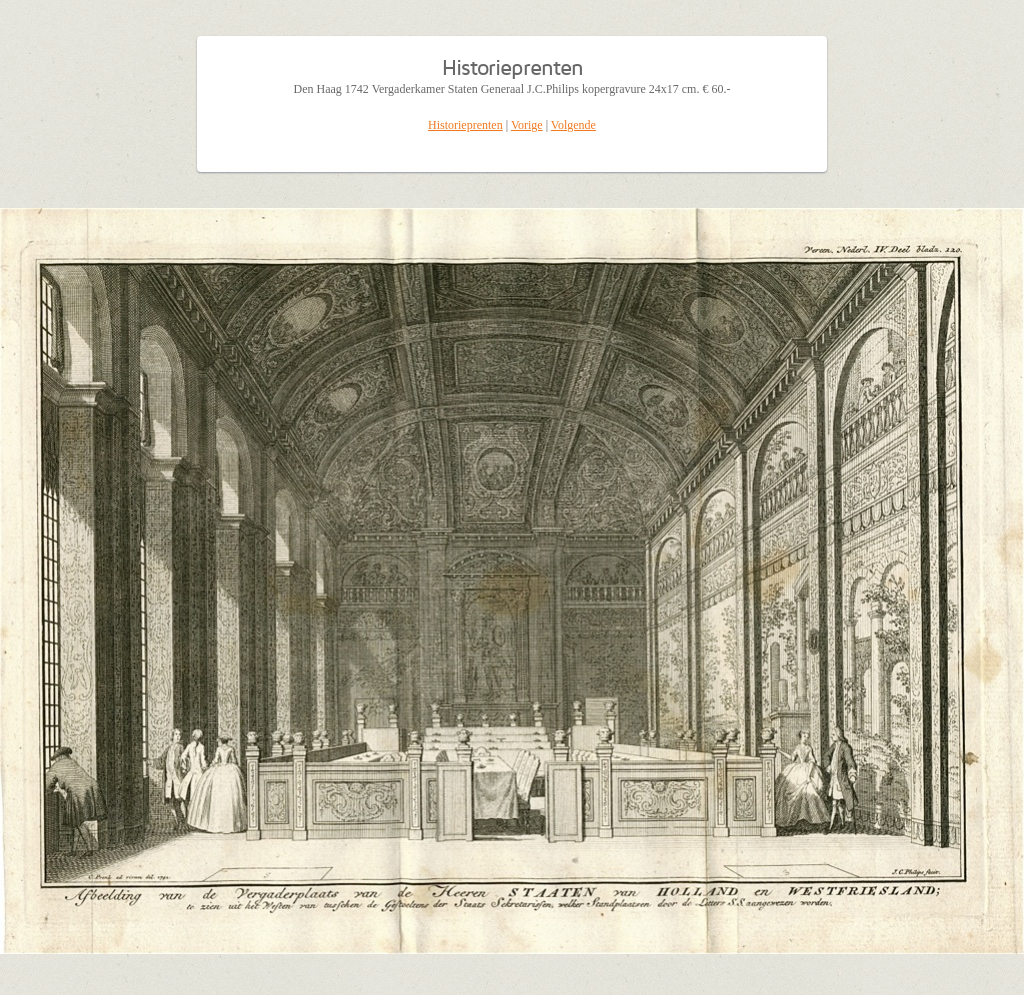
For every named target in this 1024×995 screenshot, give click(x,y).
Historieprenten (465, 125)
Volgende (573, 125)
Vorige (527, 125)
